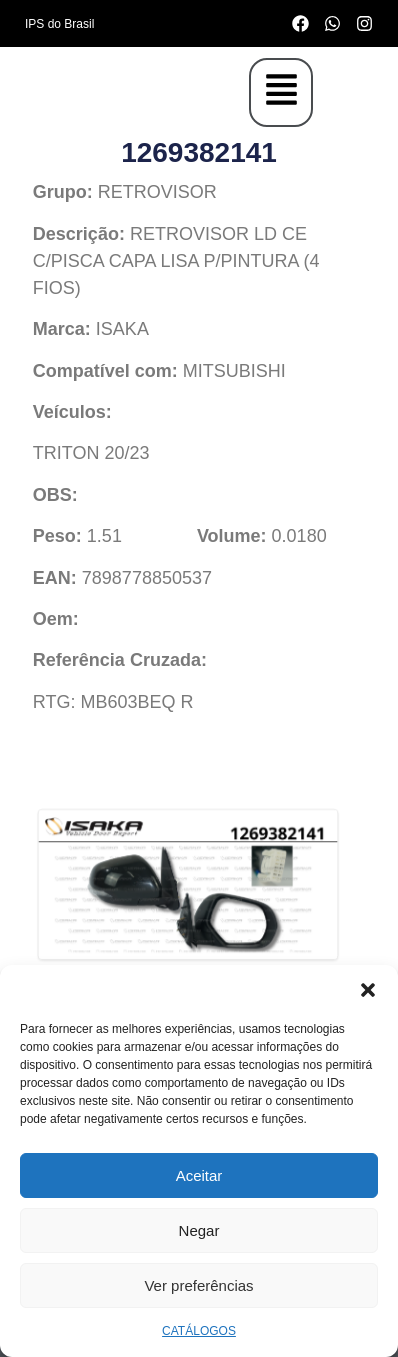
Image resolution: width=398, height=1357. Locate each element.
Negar (199, 1230)
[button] (368, 990)
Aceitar (199, 1175)
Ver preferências (198, 1285)
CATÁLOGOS (199, 1331)
